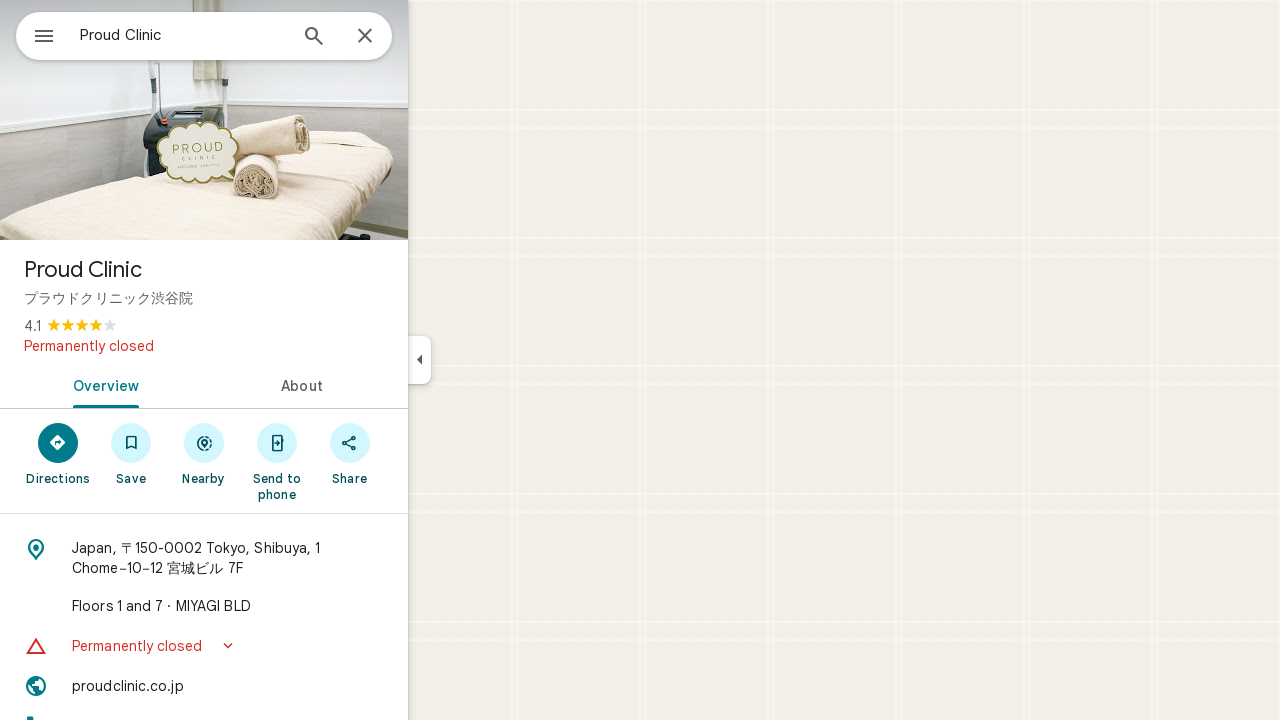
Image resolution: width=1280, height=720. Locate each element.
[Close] (437, 37)
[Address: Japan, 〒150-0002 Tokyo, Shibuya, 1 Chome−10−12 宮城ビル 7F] (276, 558)
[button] (276, 646)
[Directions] (130, 453)
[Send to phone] (348, 461)
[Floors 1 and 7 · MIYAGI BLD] (276, 606)
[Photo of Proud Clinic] (276, 120)
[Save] (203, 453)
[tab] (174, 384)
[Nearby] (276, 453)
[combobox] (235, 35)
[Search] (386, 38)
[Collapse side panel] (491, 360)
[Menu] (36, 34)
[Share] (421, 453)
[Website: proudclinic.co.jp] (276, 686)
